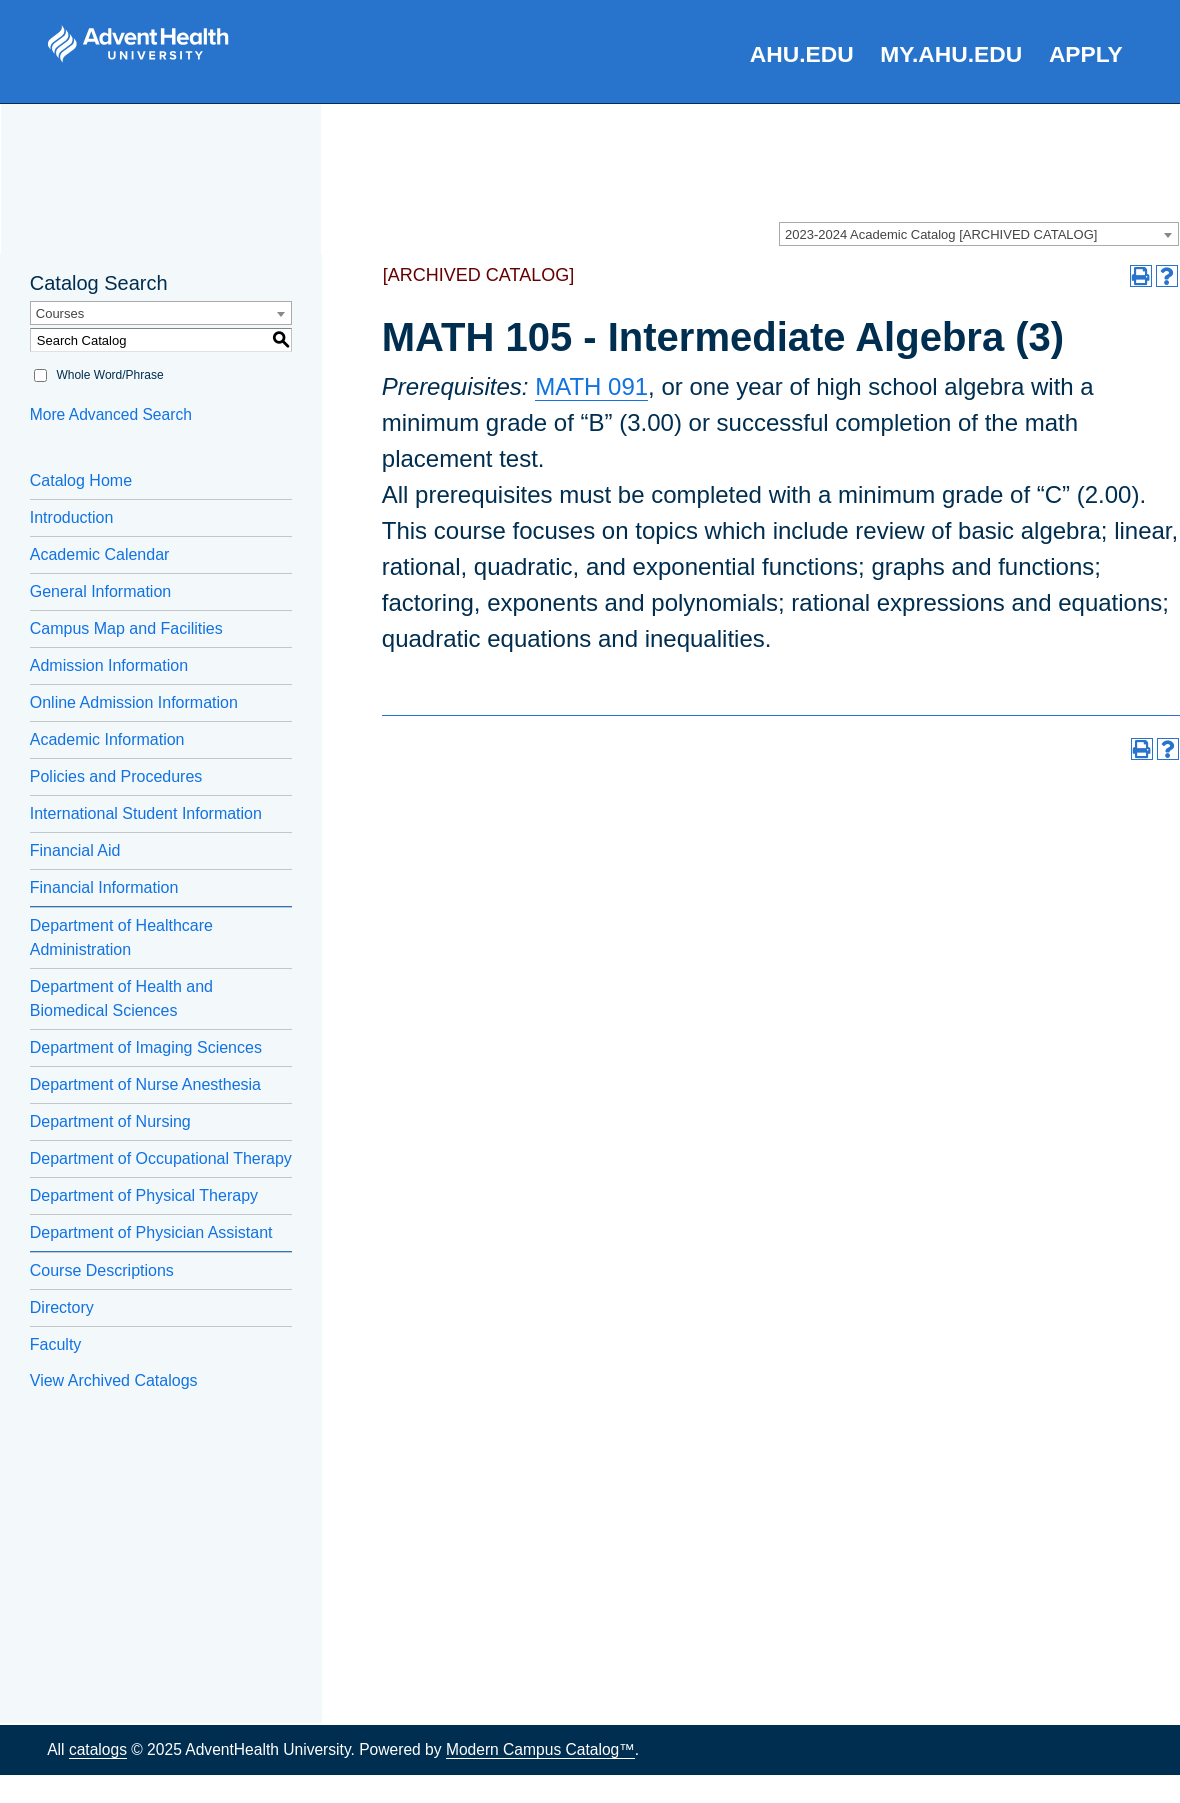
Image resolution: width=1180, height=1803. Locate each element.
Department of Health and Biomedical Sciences (121, 998)
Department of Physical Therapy (144, 1195)
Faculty (56, 1344)
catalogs (98, 1749)
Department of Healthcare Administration (121, 937)
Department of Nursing (110, 1121)
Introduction (72, 517)
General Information (100, 591)
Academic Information (107, 739)
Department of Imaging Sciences (146, 1047)
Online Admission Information (134, 702)
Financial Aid (75, 850)
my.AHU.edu (951, 54)
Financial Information (104, 887)
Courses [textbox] (60, 313)
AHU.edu (802, 54)
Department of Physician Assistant (151, 1232)
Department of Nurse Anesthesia (145, 1084)
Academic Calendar (100, 554)
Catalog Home (81, 480)
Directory (62, 1307)
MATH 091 (591, 386)
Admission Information (109, 665)
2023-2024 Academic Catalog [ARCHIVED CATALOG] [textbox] (941, 234)
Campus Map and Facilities (126, 628)
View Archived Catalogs (114, 1380)
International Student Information (146, 813)
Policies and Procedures (116, 776)
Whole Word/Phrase (109, 375)
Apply (1086, 54)
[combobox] (979, 234)
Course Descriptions (102, 1270)
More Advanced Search (111, 414)
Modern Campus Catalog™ (540, 1749)
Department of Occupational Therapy (161, 1158)
